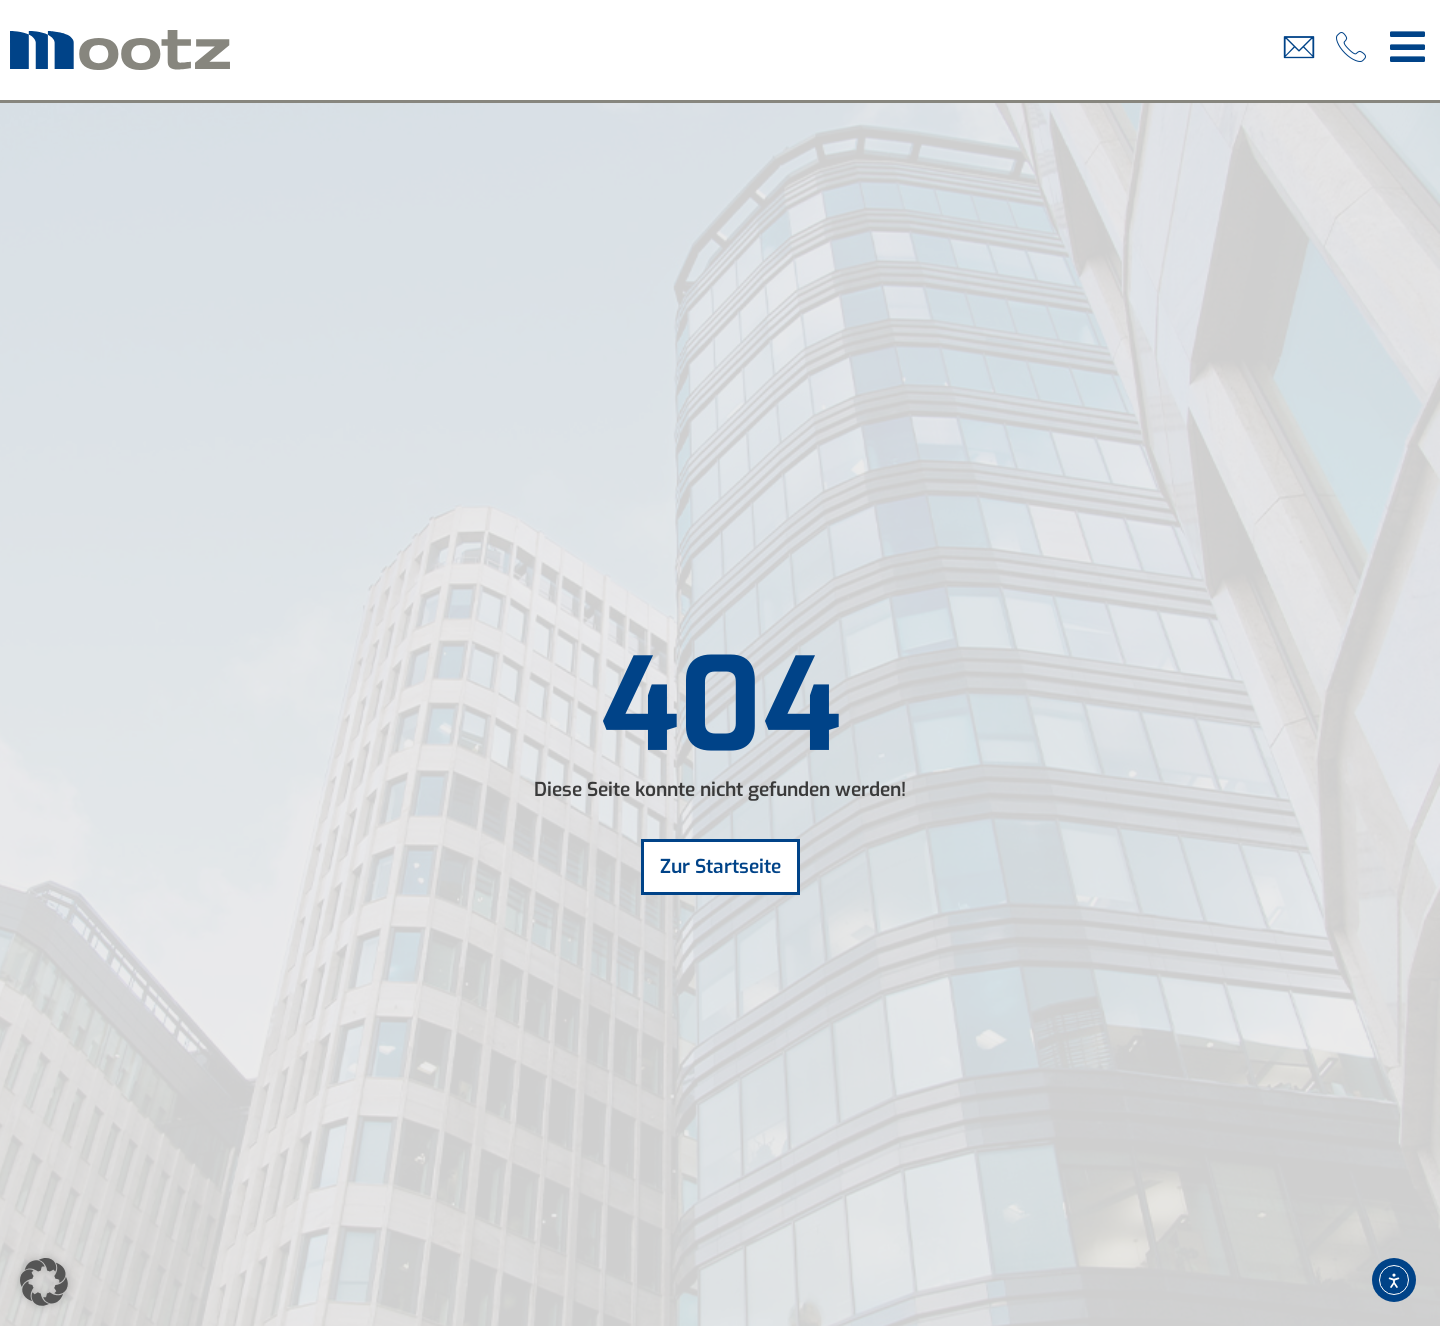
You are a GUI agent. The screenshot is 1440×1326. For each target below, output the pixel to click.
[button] (44, 1282)
